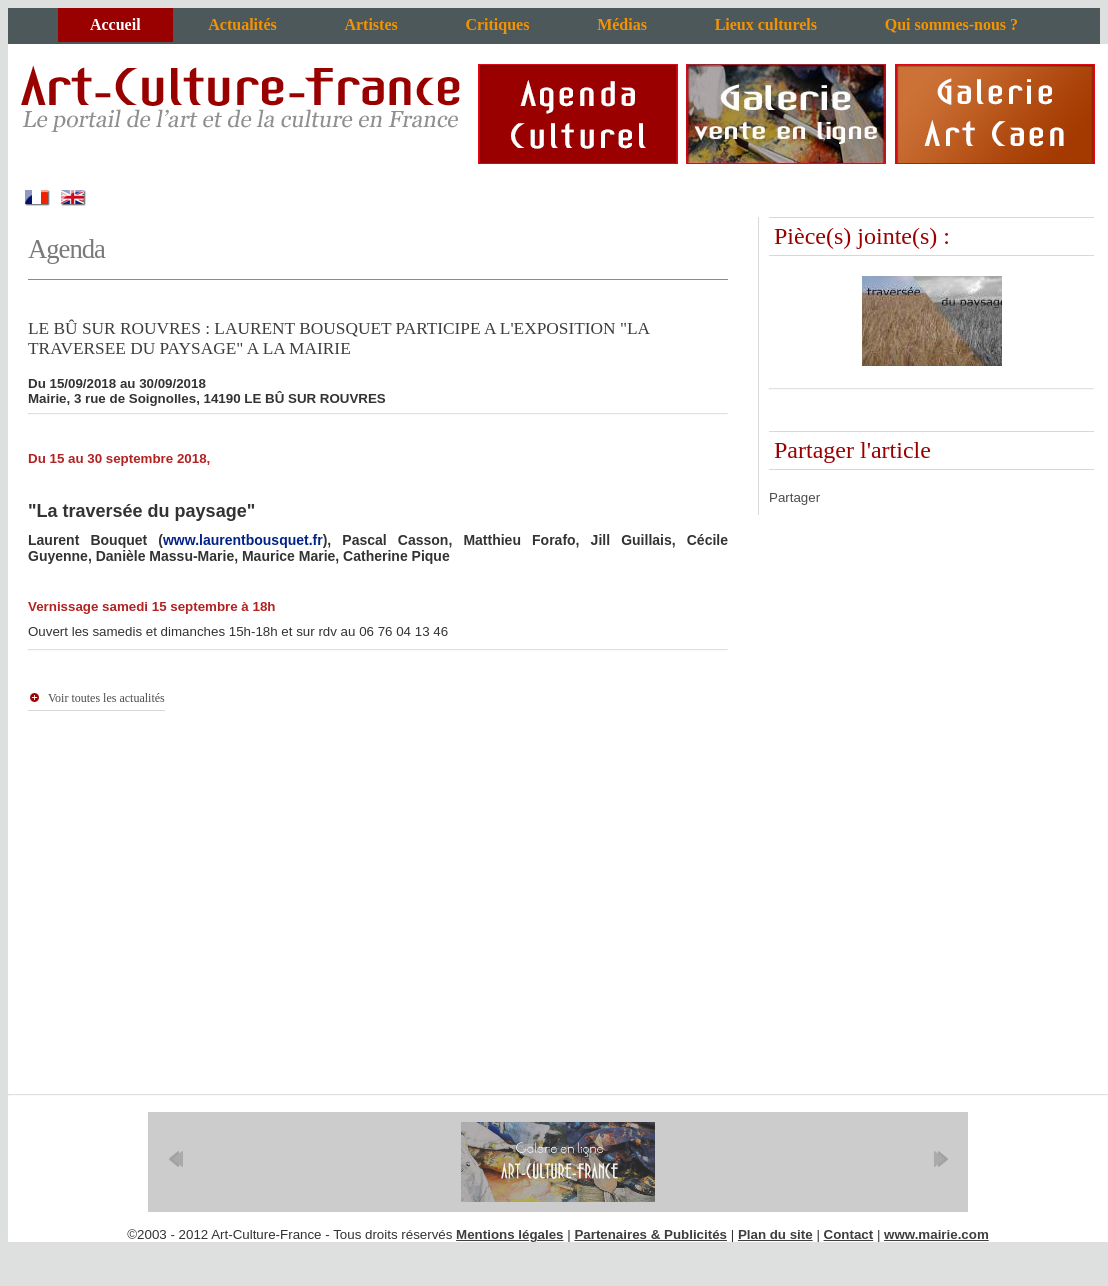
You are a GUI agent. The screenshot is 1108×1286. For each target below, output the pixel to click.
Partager (794, 497)
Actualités (242, 24)
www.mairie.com (936, 1234)
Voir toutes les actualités (106, 698)
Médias (622, 24)
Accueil (115, 24)
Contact (849, 1234)
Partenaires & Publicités (650, 1234)
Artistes (370, 24)
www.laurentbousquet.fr (243, 540)
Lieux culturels (766, 24)
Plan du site (775, 1234)
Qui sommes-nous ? (951, 24)
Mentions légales (509, 1234)
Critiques (497, 24)
